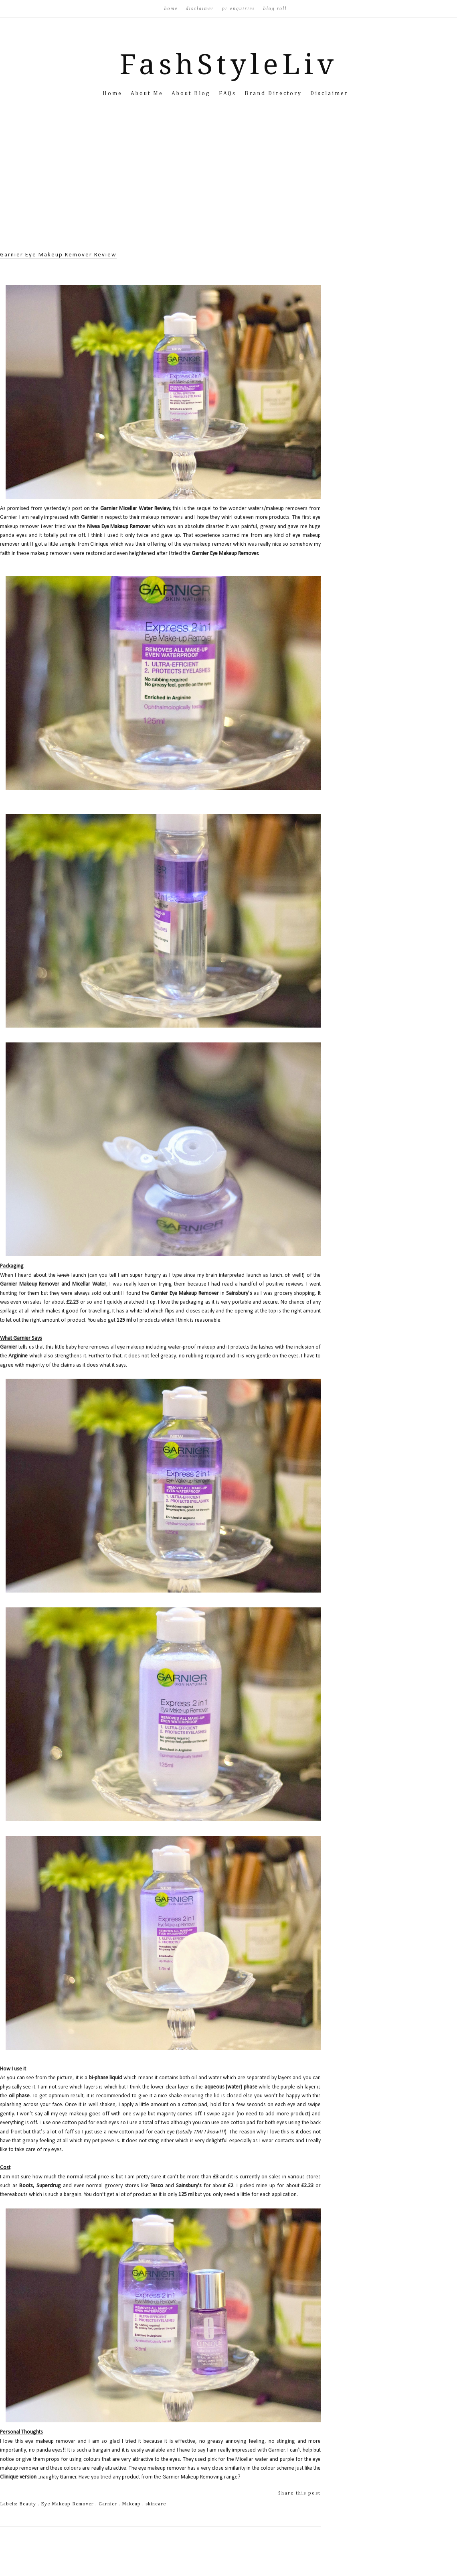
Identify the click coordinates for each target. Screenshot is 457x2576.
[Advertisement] (228, 186)
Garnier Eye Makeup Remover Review (58, 255)
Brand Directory (274, 93)
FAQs (229, 93)
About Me (148, 93)
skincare (156, 2504)
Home (172, 8)
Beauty (28, 2504)
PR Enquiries (239, 8)
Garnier (109, 2504)
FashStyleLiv (228, 64)
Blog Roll (275, 8)
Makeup (132, 2504)
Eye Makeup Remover (68, 2504)
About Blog (192, 93)
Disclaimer (201, 8)
